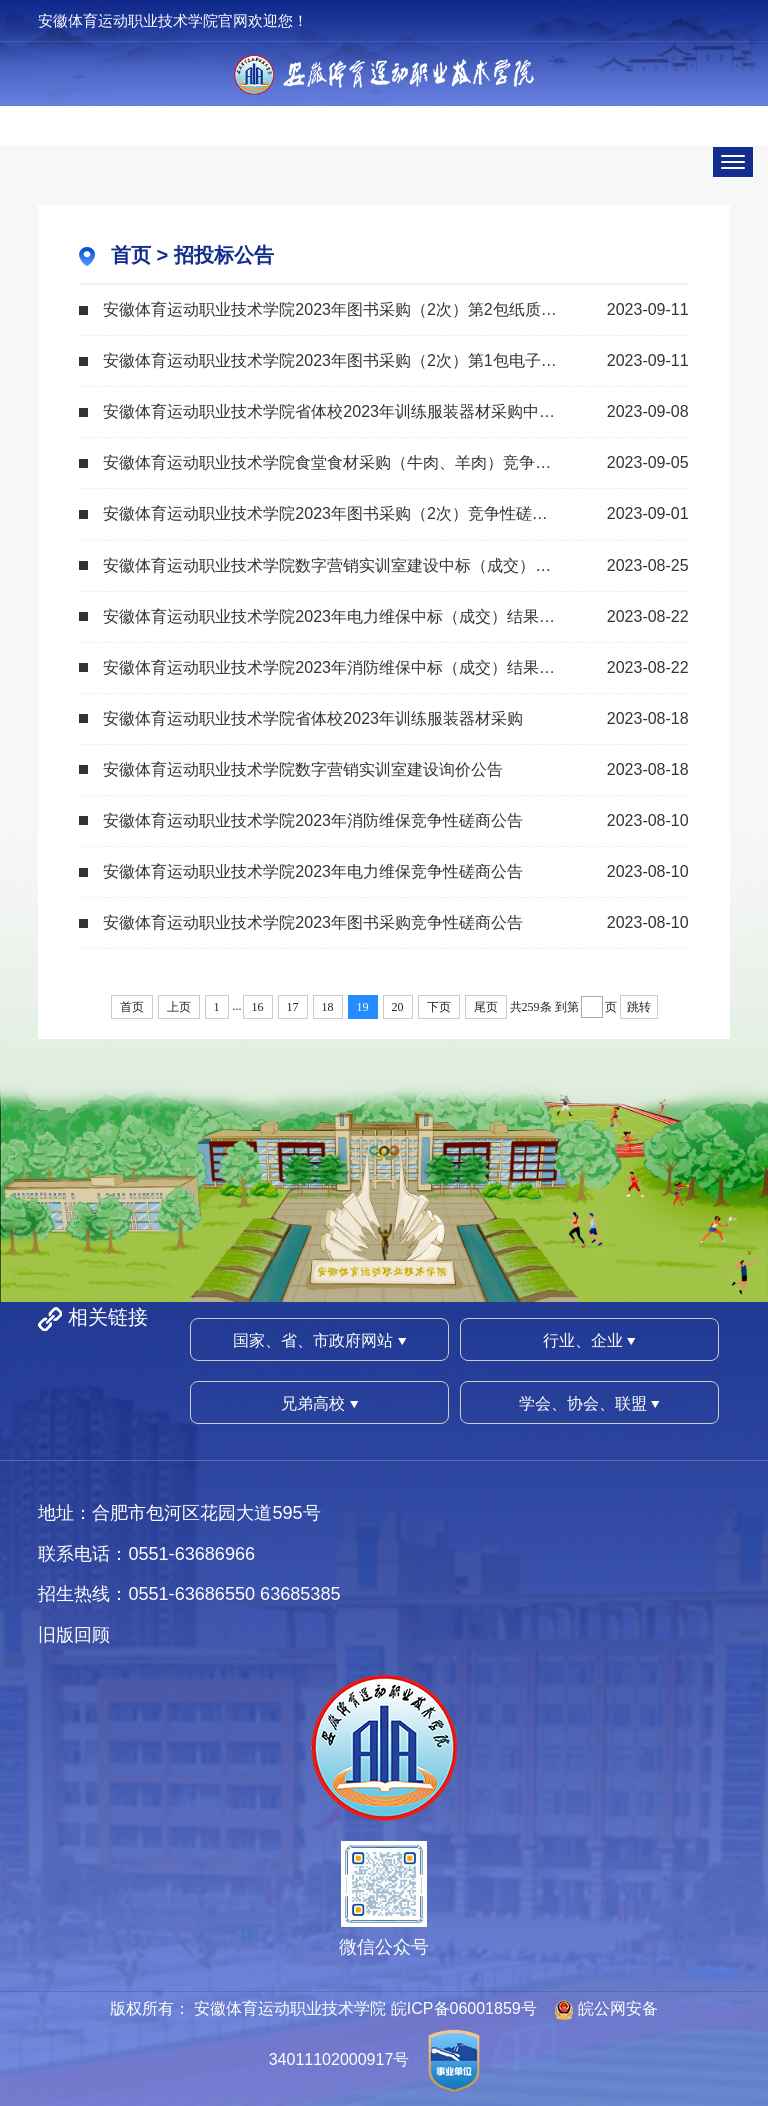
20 (398, 1007)
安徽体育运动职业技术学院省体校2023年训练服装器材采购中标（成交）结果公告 (393, 411)
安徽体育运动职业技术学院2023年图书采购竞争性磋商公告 (313, 922)
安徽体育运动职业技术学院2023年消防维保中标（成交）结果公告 (337, 667)
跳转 (639, 1007)
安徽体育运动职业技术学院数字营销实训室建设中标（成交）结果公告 (351, 565)
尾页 (486, 1007)
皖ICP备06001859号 (464, 2008)
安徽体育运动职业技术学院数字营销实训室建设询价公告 (303, 769)
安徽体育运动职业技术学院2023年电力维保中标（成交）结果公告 (337, 616)
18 (328, 1007)
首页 (131, 255)
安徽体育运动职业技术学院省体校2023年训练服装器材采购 (313, 718)
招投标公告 (224, 255)
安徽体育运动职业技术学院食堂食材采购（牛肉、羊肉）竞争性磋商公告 (359, 462)
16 (258, 1007)
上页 (179, 1007)
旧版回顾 (74, 1635)
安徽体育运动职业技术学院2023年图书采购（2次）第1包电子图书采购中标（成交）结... (395, 360)
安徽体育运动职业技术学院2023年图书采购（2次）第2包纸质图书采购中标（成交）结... (395, 309)
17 (293, 1007)
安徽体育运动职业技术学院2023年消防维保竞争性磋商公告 (313, 820)
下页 (439, 1007)
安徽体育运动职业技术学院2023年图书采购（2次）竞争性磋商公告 (341, 513)
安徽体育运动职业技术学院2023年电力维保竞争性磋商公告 (313, 871)
